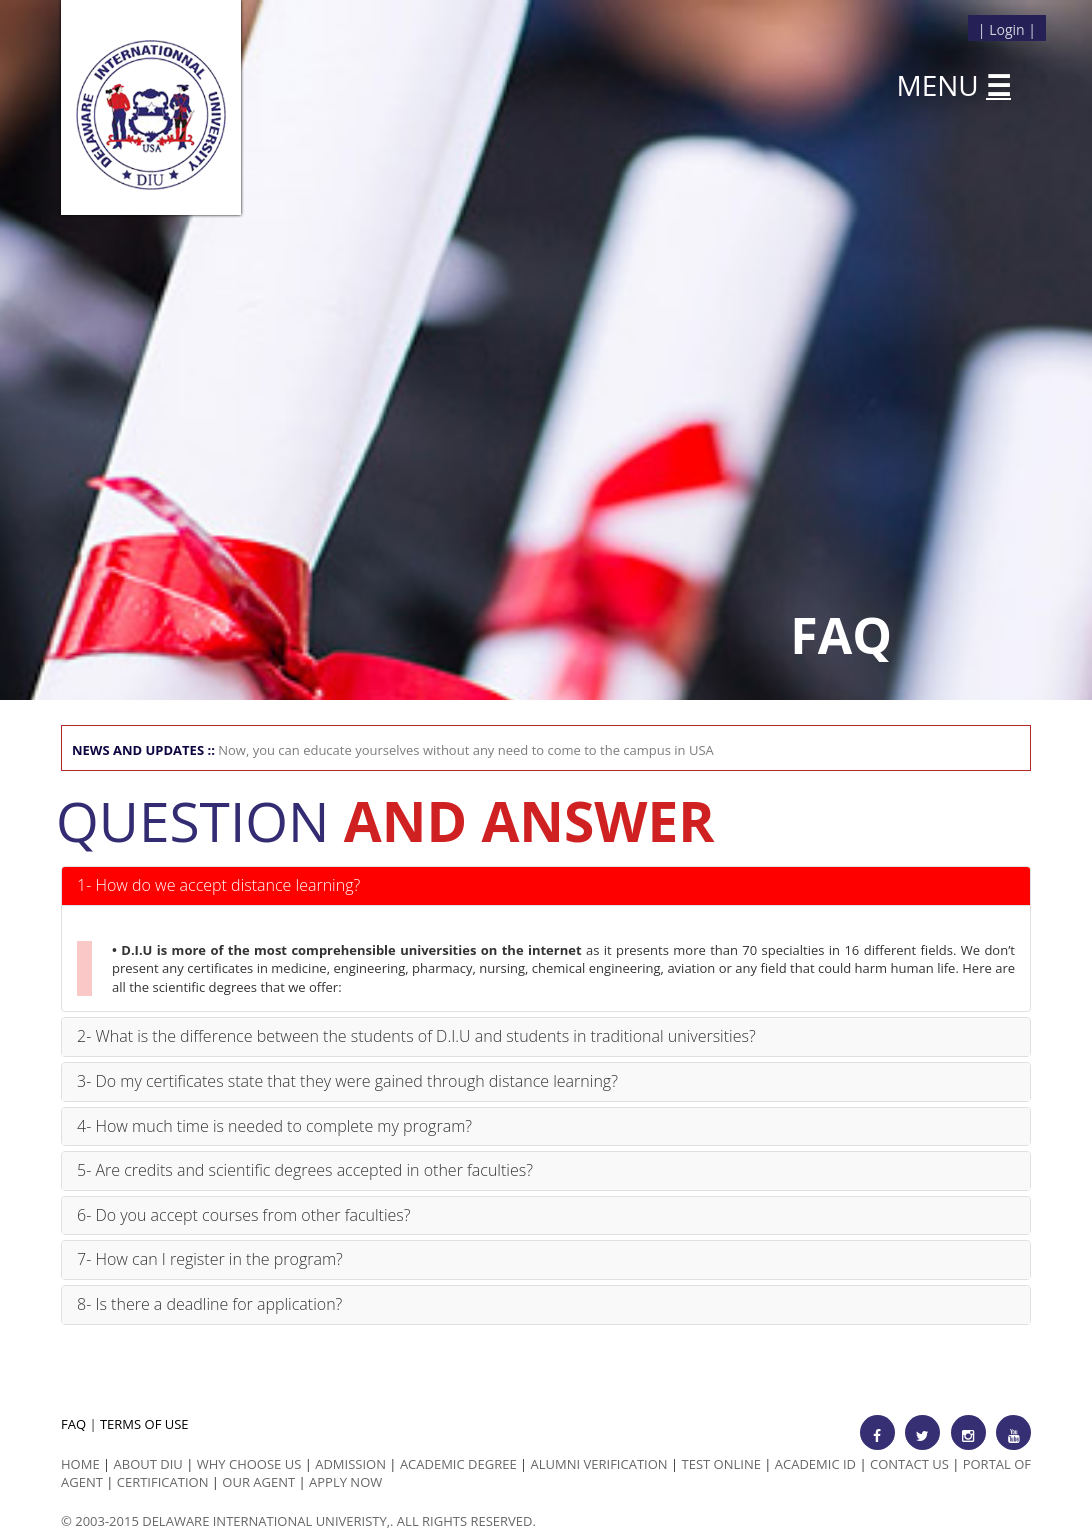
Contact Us (909, 1464)
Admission (350, 1464)
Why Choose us (249, 1464)
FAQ (73, 1424)
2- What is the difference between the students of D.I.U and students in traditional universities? (416, 1036)
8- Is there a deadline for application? (209, 1304)
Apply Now (345, 1482)
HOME (80, 1464)
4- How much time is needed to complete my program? (274, 1126)
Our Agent (258, 1482)
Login (1006, 29)
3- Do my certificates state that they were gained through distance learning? (347, 1081)
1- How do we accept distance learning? (218, 885)
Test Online (721, 1464)
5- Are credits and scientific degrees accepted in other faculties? (305, 1170)
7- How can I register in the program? (210, 1259)
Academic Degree (458, 1464)
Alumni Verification (599, 1464)
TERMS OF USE (144, 1424)
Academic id (815, 1464)
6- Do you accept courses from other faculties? (244, 1215)
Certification (163, 1482)
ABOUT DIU (148, 1464)
